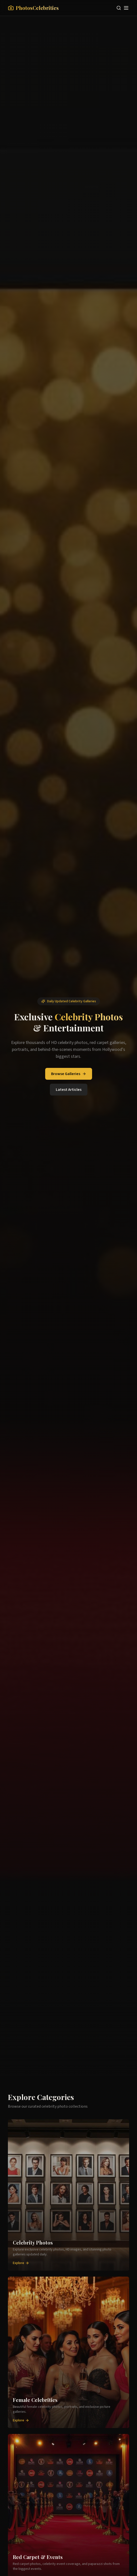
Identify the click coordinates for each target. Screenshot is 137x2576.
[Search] (118, 7)
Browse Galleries (68, 1074)
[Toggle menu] (126, 8)
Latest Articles (68, 1089)
